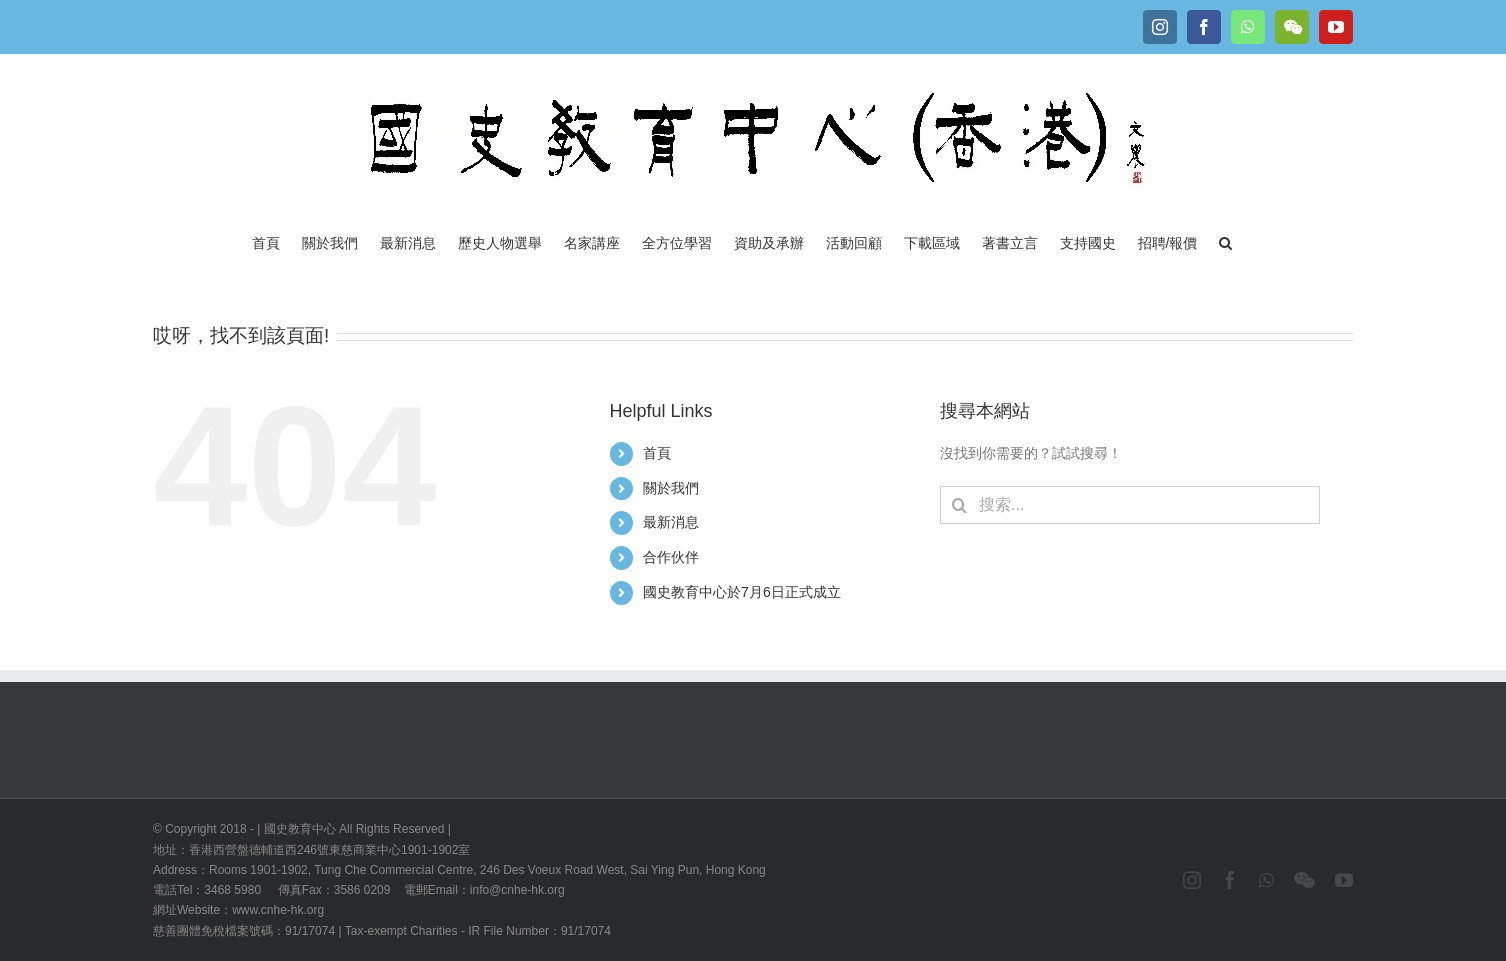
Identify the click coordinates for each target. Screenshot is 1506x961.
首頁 (657, 453)
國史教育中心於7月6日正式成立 (742, 592)
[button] (1225, 241)
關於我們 (671, 488)
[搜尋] (959, 505)
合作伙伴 (671, 557)
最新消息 (671, 522)
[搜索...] (1130, 505)
